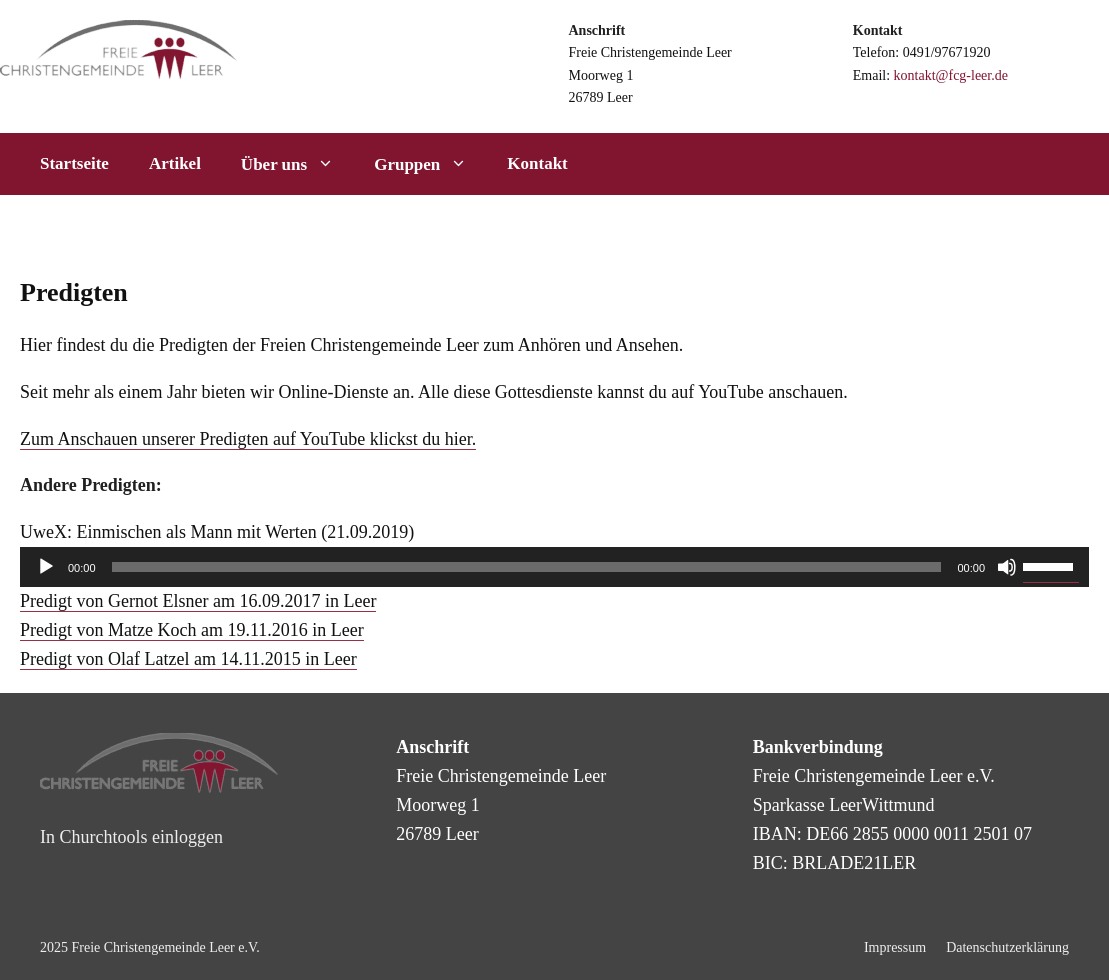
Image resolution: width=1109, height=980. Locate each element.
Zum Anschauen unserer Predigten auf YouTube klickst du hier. (248, 439)
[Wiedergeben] (46, 567)
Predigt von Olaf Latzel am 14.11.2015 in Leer (188, 659)
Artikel (175, 163)
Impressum (895, 947)
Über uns (297, 164)
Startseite (74, 163)
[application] (554, 567)
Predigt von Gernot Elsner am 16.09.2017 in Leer (198, 601)
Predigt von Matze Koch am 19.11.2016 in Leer (192, 630)
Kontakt (537, 163)
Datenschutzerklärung (1007, 947)
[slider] (527, 567)
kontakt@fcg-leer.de (951, 75)
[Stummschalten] (1007, 567)
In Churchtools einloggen (131, 837)
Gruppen (430, 164)
